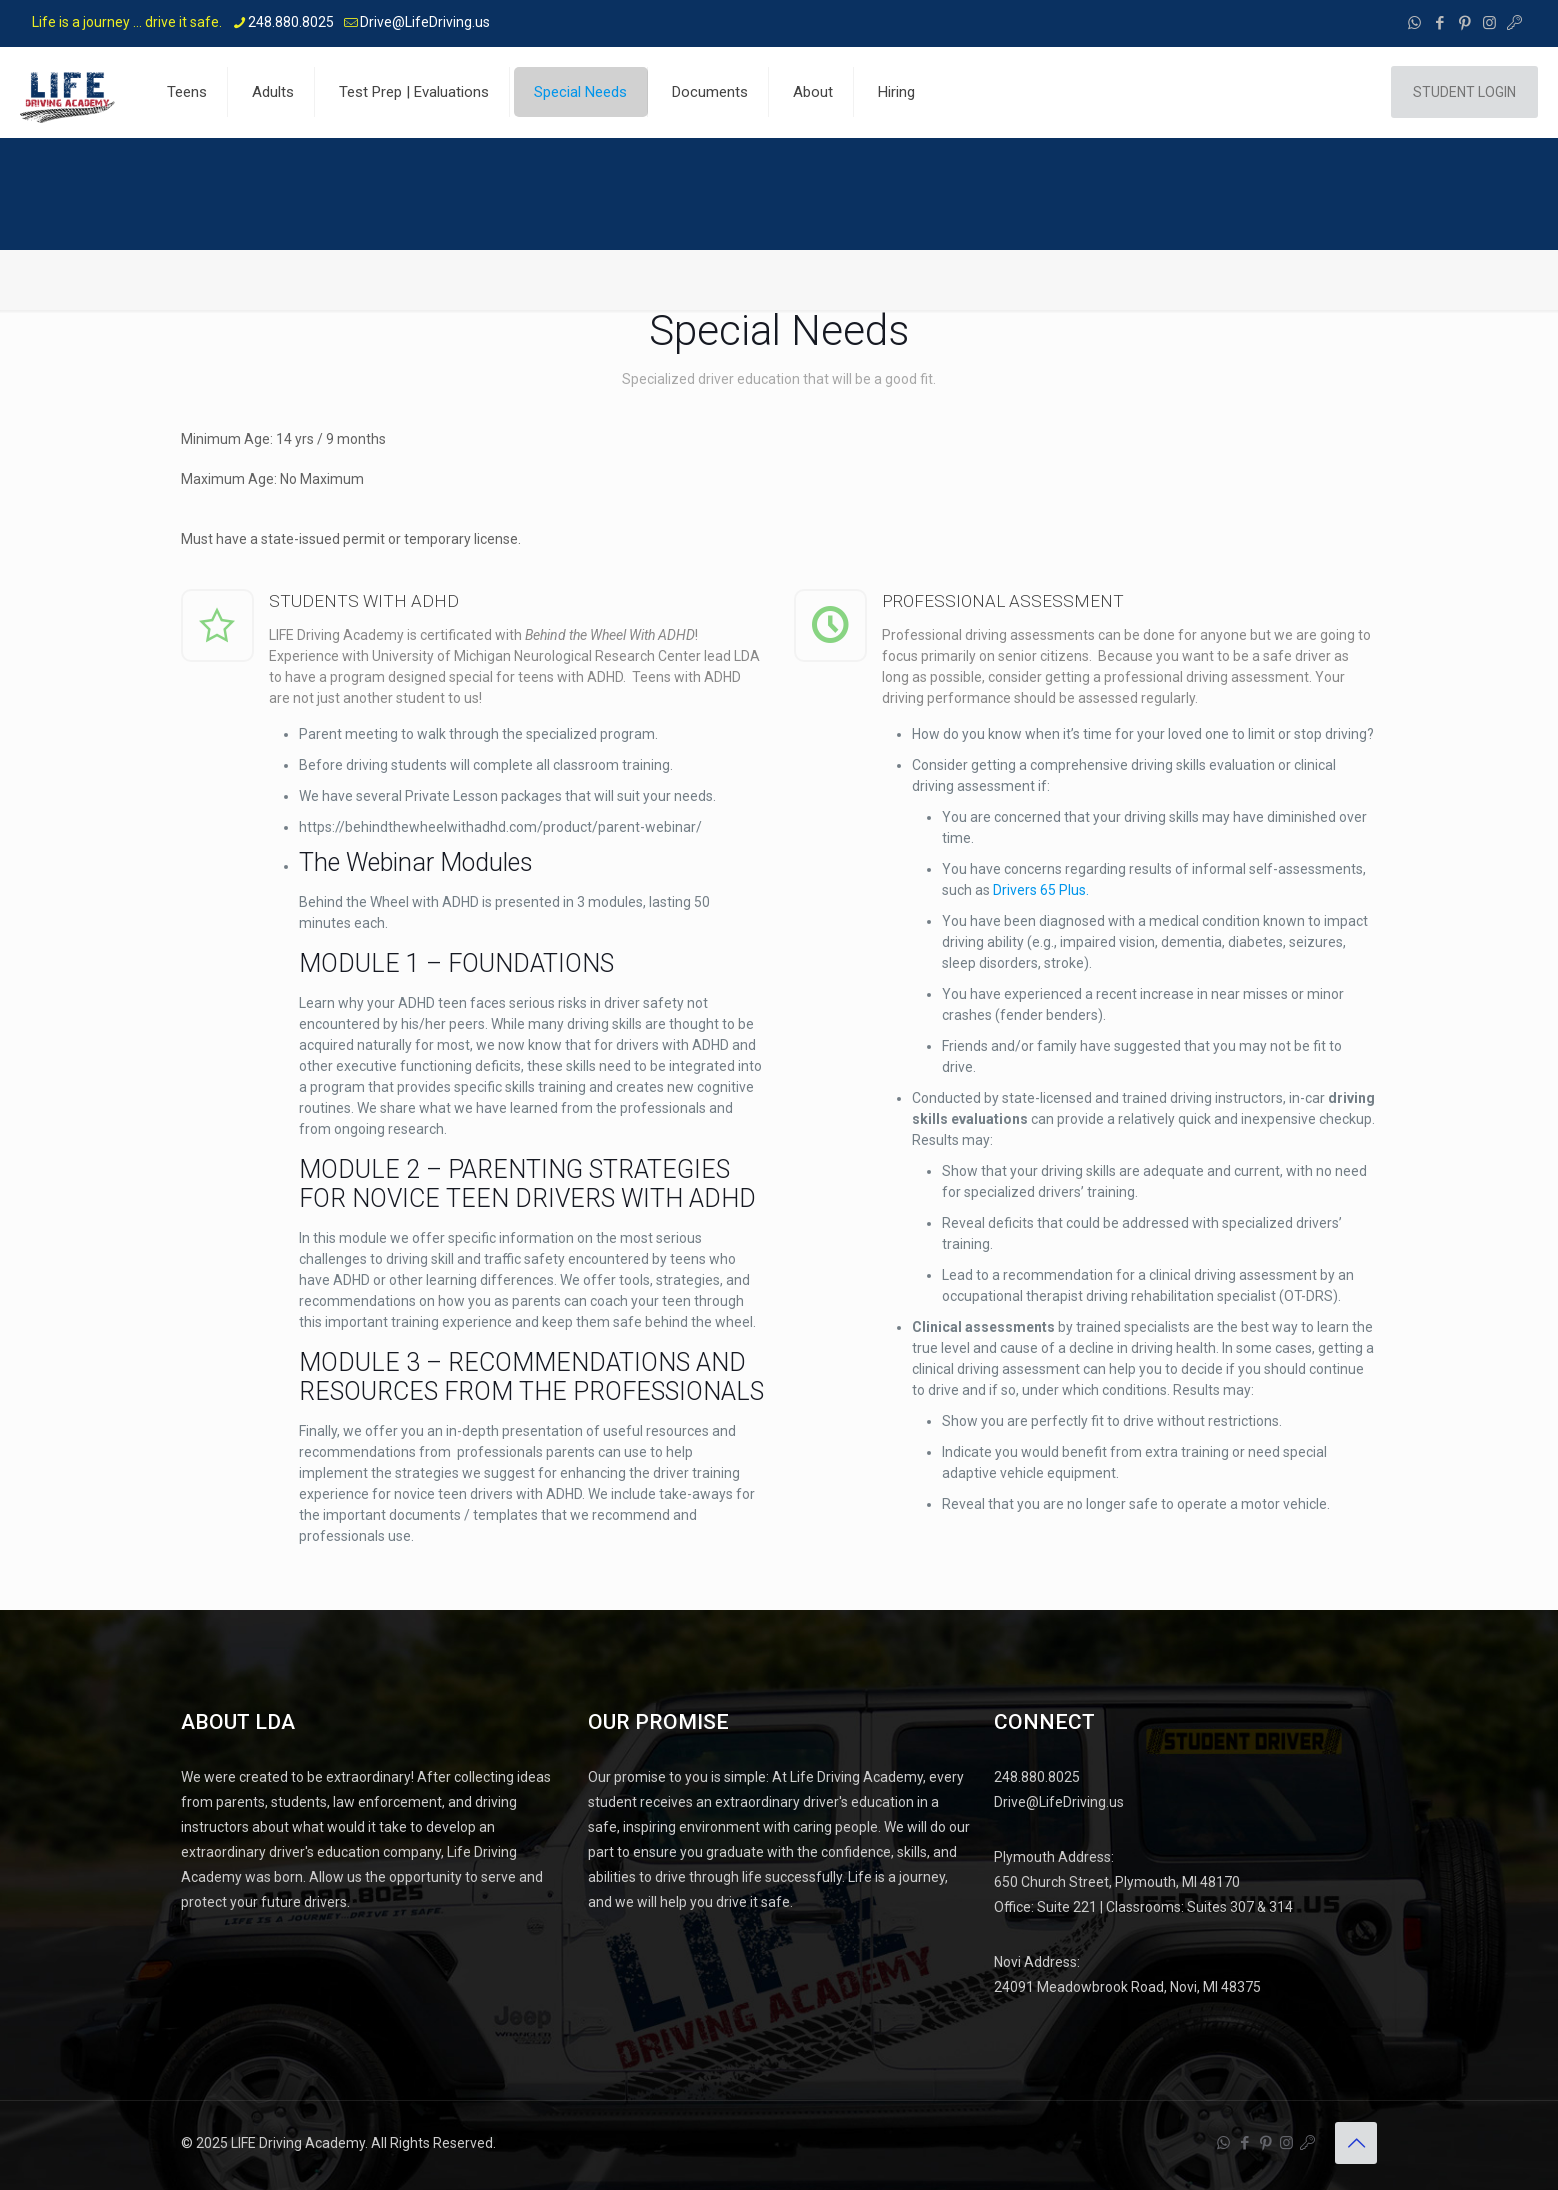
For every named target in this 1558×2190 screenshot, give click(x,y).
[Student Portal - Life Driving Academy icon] (1514, 23)
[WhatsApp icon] (1414, 23)
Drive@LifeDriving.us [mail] (425, 22)
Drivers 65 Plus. (1041, 889)
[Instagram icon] (1489, 23)
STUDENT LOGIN (1464, 92)
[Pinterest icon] (1464, 23)
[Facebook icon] (1439, 23)
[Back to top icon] (1356, 2142)
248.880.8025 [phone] (291, 22)
